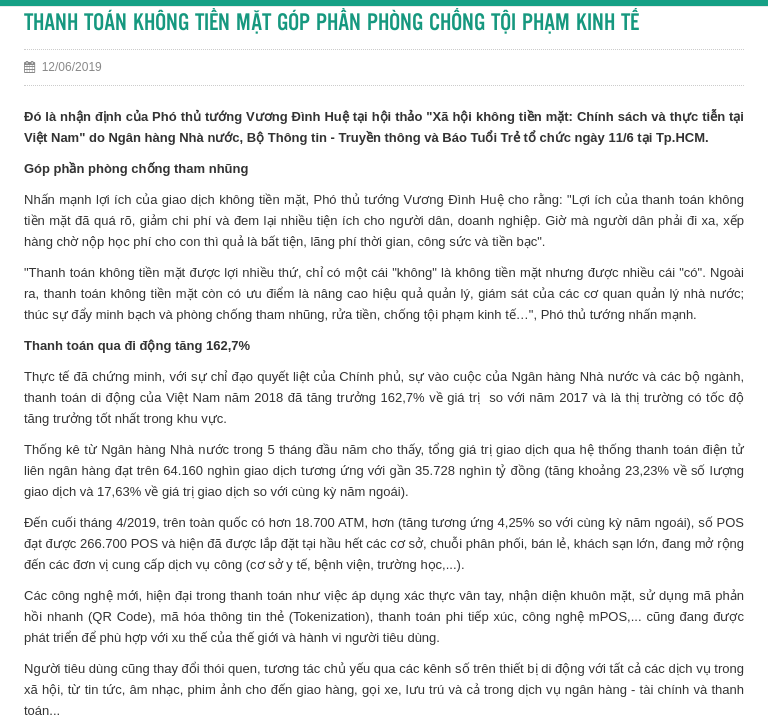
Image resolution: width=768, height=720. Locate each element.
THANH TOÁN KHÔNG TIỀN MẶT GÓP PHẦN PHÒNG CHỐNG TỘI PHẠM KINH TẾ (331, 23)
